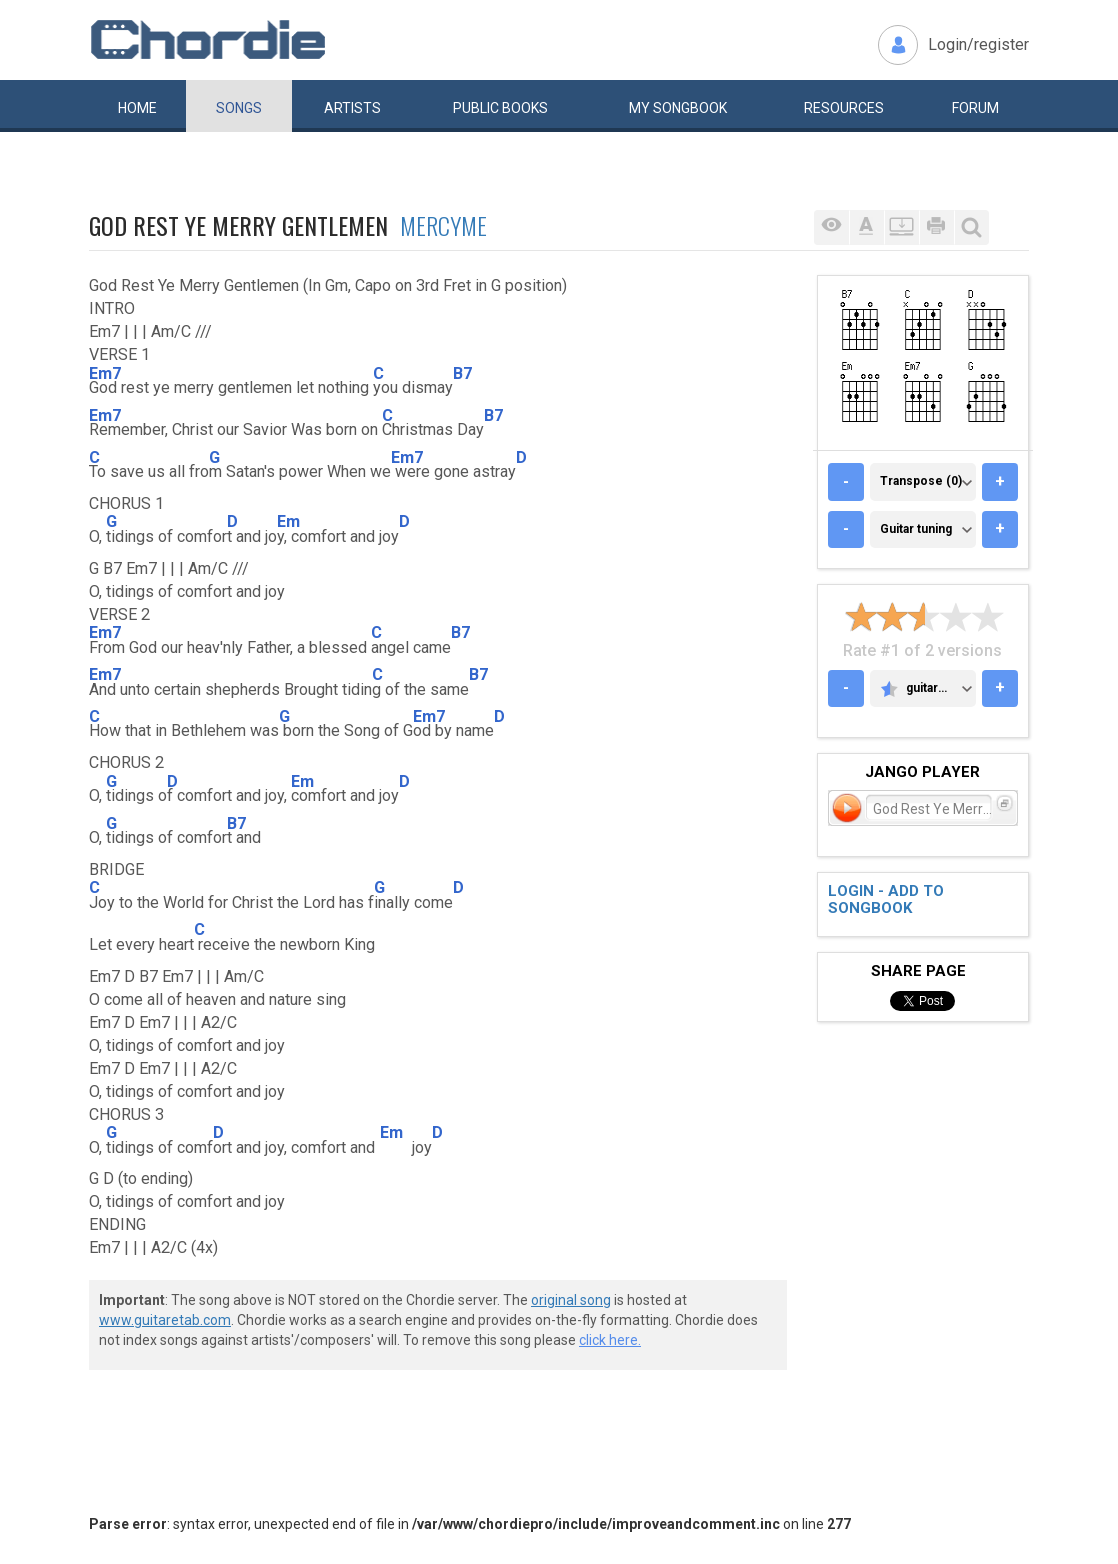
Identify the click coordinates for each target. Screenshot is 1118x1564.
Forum (975, 108)
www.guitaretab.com (165, 1320)
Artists (352, 108)
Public (500, 108)
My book (678, 108)
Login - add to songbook (886, 899)
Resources (844, 108)
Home (137, 108)
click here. (610, 1340)
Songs (239, 108)
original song (571, 1300)
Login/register (978, 44)
